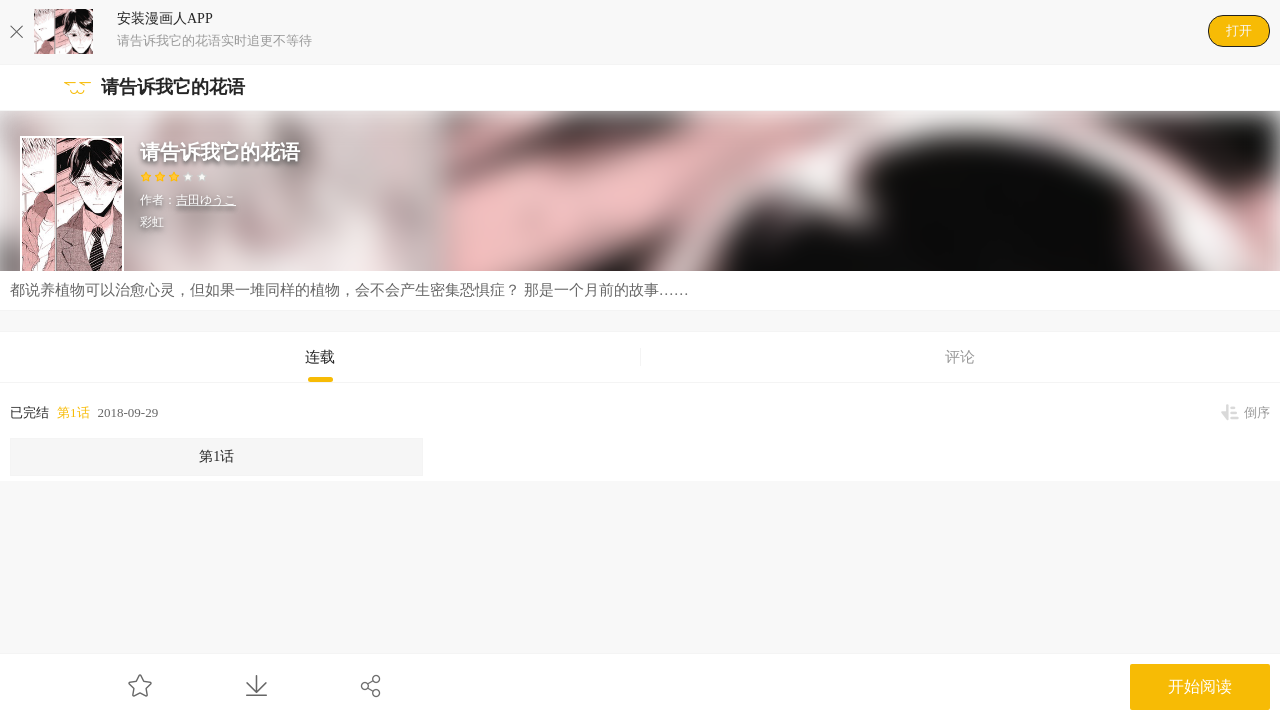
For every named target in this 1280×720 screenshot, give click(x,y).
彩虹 (152, 222)
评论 (960, 357)
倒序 (1257, 412)
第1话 (73, 412)
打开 (1239, 30)
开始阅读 (1200, 686)
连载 (320, 357)
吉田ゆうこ (206, 200)
